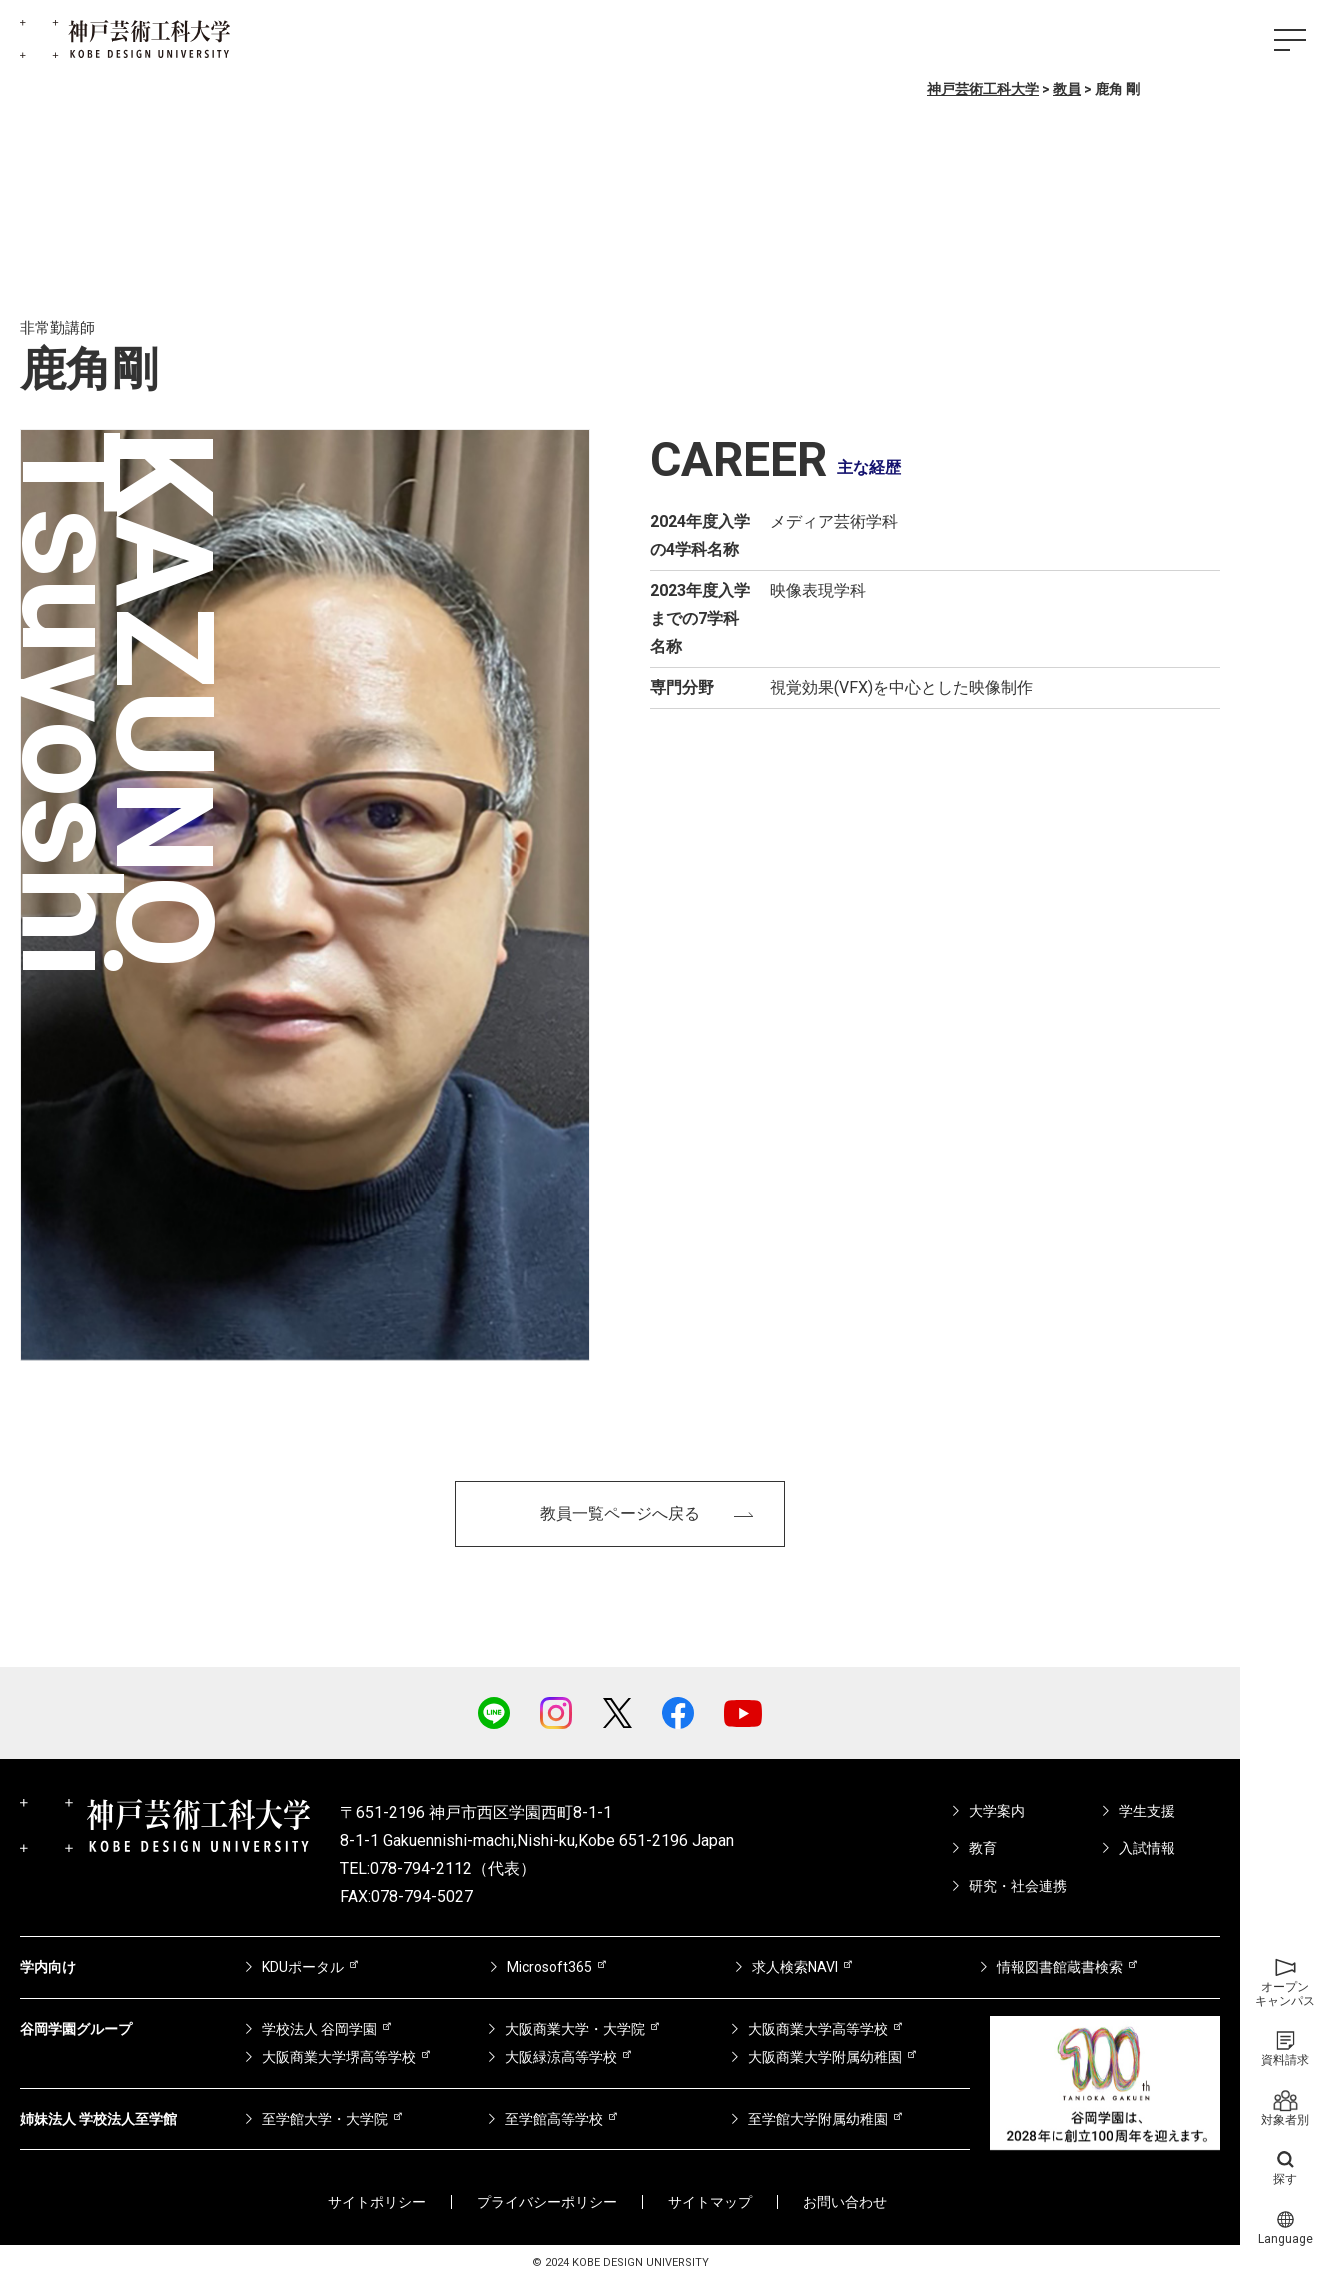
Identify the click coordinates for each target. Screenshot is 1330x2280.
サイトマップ (710, 2202)
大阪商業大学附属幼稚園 (825, 2057)
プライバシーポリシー (547, 2202)
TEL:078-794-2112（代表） (438, 1868)
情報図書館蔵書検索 (1060, 1967)
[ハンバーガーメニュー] (1290, 40)
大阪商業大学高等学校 (818, 2029)
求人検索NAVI (795, 1967)
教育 (983, 1848)
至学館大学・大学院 (325, 2119)
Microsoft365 (549, 1967)
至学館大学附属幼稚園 (818, 2119)
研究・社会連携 (1018, 1886)
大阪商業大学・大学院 (575, 2029)
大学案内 (997, 1811)
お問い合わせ (845, 2202)
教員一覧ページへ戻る (620, 1513)
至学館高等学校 (554, 2119)
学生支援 (1147, 1811)
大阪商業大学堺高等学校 (339, 2057)
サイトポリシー (377, 2202)
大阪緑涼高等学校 (561, 2057)
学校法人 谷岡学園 (319, 2029)
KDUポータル (303, 1967)
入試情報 (1147, 1848)
